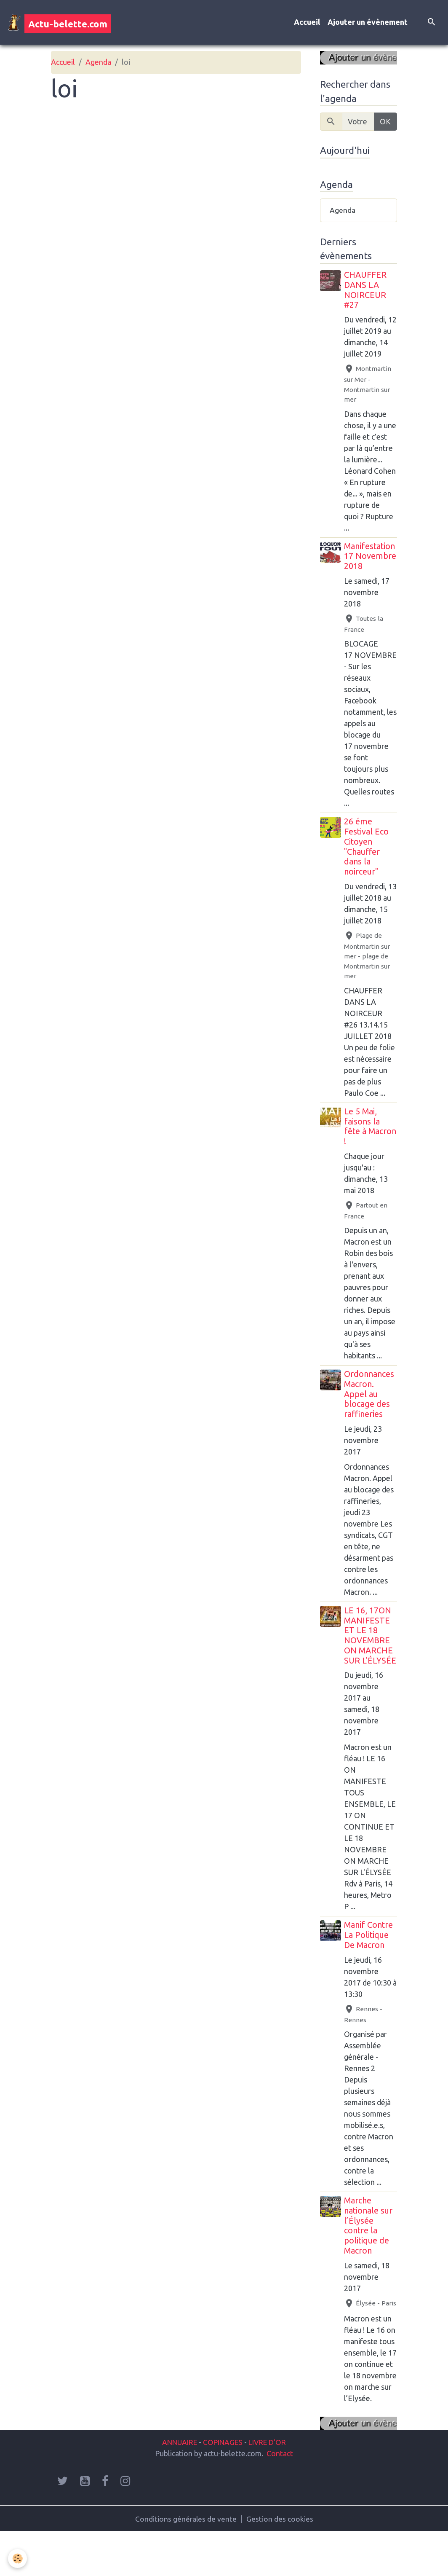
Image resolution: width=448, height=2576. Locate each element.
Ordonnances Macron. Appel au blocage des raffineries (370, 1406)
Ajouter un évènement (368, 23)
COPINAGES (223, 2486)
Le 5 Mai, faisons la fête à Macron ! (363, 1139)
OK (385, 122)
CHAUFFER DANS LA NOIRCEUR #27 (366, 291)
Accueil (307, 23)
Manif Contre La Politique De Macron (369, 1957)
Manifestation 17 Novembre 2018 (370, 568)
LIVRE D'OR (269, 2486)
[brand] (59, 22)
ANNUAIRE (176, 2486)
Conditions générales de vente (186, 2562)
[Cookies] (17, 2558)
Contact (280, 2497)
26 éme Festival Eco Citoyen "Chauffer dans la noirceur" (367, 859)
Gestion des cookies (280, 2562)
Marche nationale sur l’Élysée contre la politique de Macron (369, 2248)
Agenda (98, 63)
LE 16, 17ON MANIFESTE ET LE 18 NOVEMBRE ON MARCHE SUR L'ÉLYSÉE (369, 1653)
